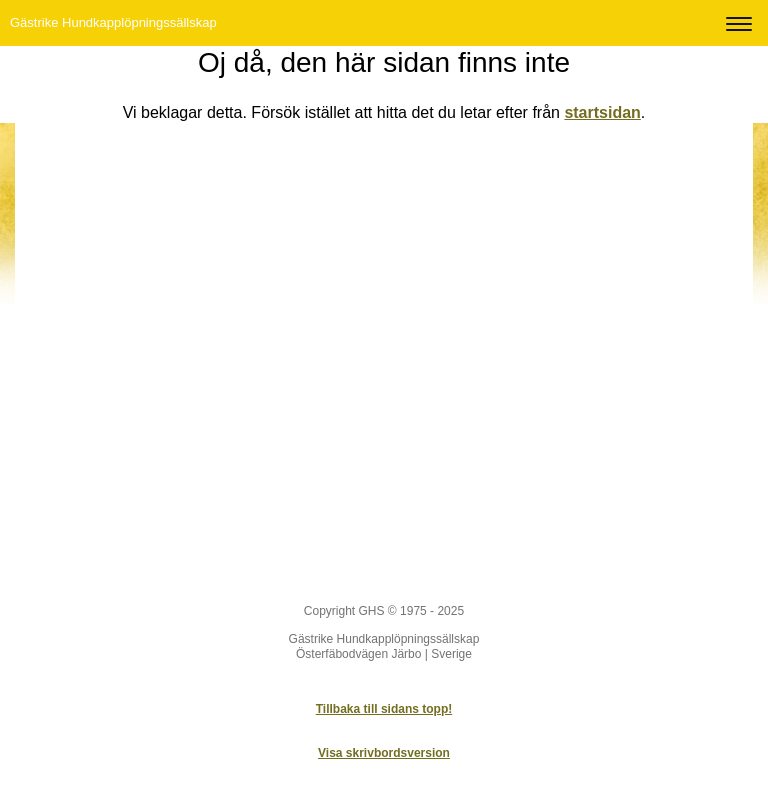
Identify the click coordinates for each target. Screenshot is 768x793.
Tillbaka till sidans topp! (384, 709)
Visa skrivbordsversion (384, 753)
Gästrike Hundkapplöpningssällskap (113, 22)
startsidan (602, 112)
